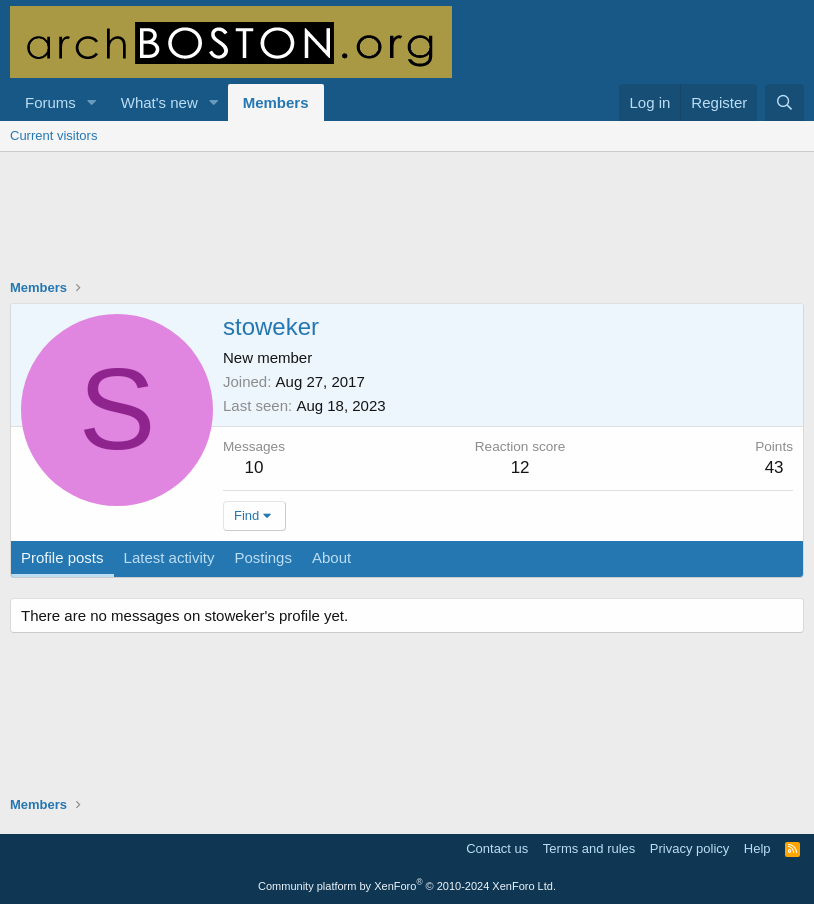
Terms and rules (589, 848)
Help (757, 848)
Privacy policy (689, 848)
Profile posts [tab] (62, 557)
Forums (50, 102)
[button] (92, 102)
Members (276, 102)
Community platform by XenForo (407, 886)
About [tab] (331, 557)
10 (254, 467)
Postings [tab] (263, 557)
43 (774, 467)
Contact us (497, 848)
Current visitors (53, 135)
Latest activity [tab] (169, 557)
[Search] (784, 102)
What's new (159, 102)
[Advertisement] (407, 228)
